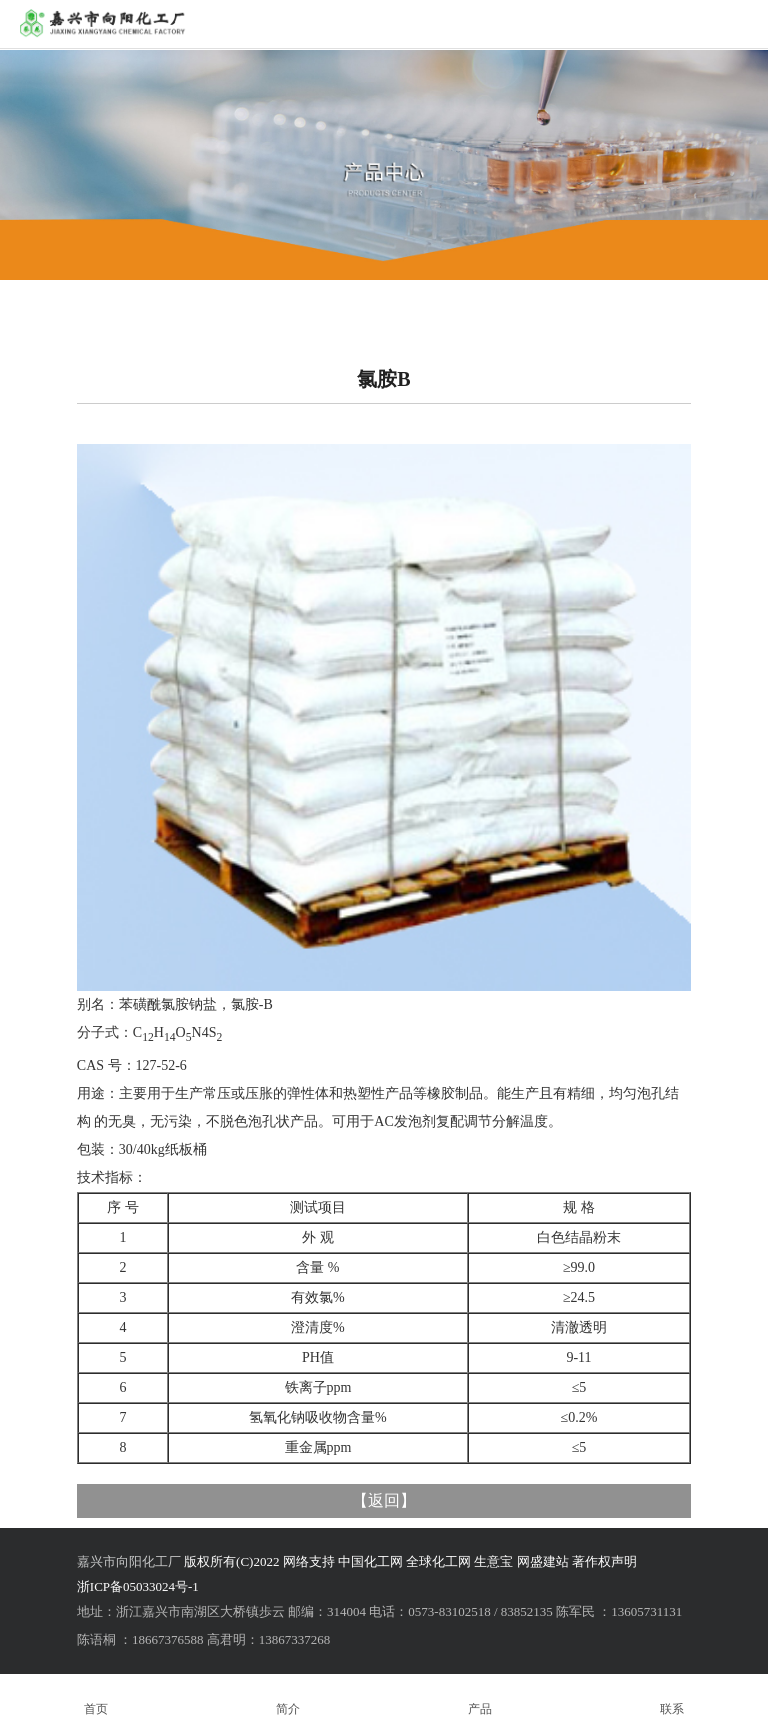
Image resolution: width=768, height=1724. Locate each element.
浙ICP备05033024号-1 (138, 1586)
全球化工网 (438, 1561)
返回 (384, 1500)
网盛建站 (543, 1561)
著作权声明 (604, 1561)
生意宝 (493, 1561)
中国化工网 (370, 1561)
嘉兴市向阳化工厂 (129, 1561)
